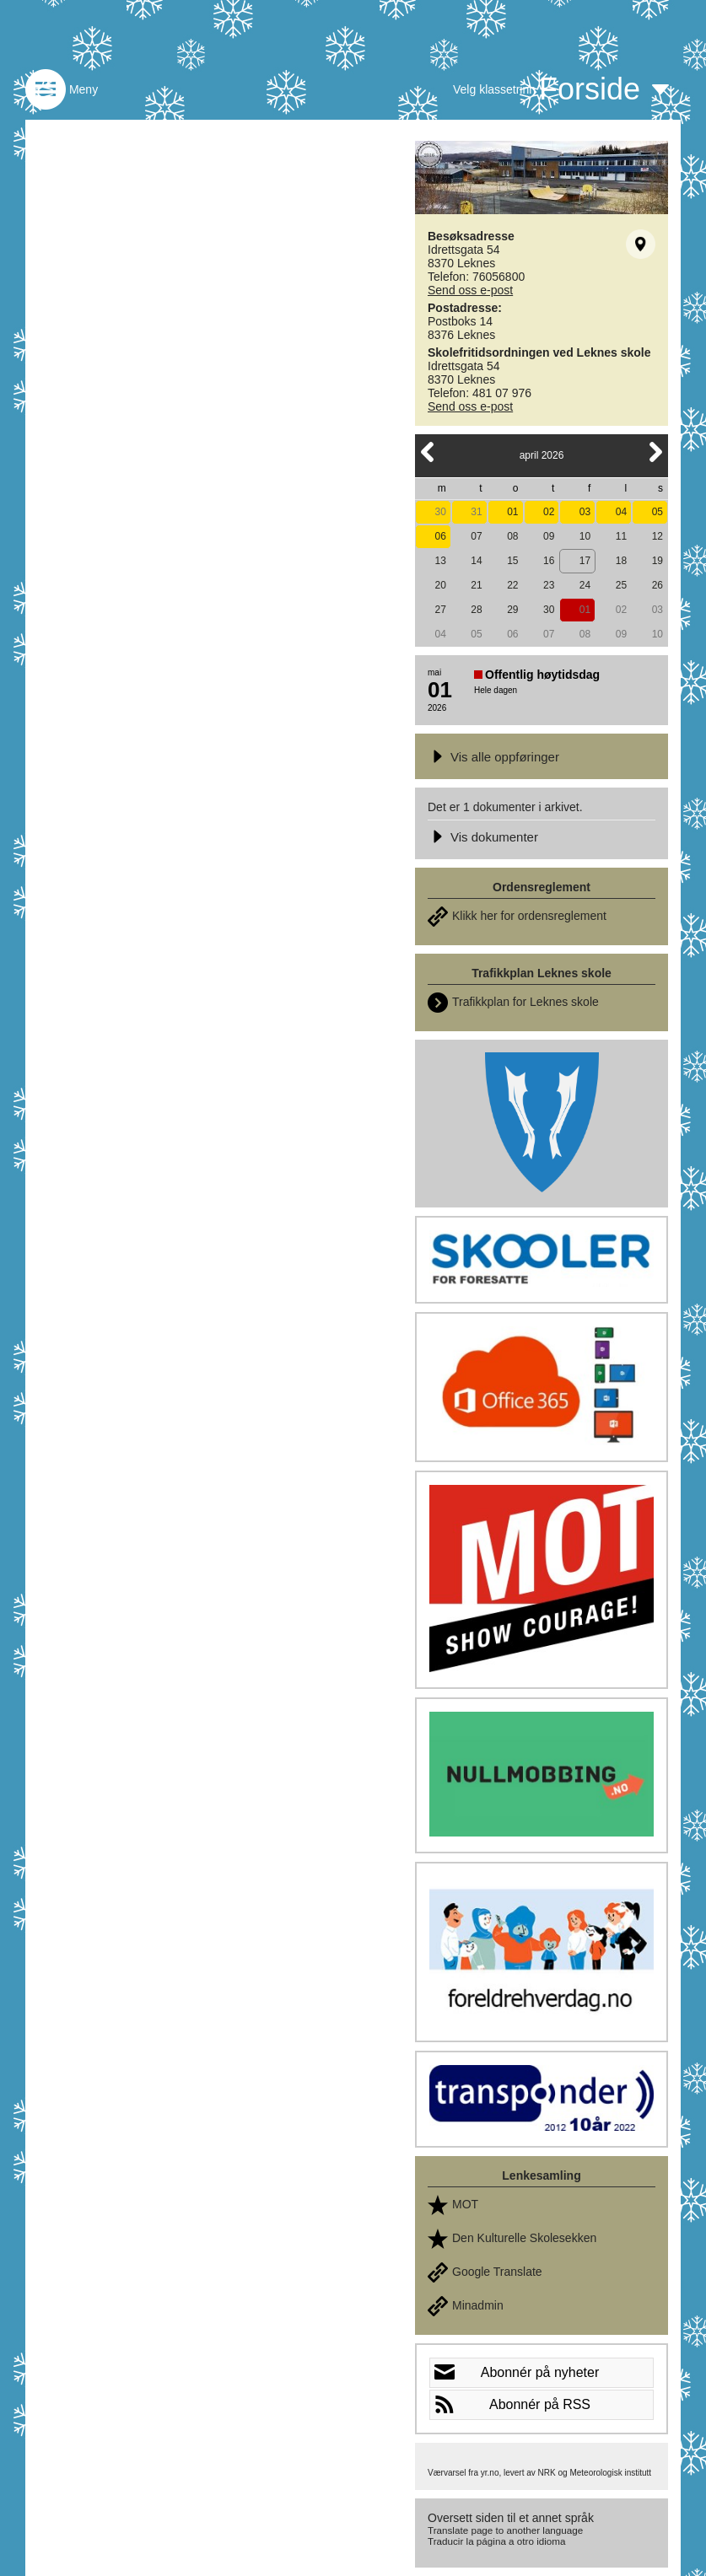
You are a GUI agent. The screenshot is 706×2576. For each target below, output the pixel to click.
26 (657, 585)
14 (476, 561)
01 (512, 512)
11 (621, 536)
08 (512, 536)
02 (548, 512)
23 (548, 585)
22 (512, 585)
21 (476, 585)
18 (621, 561)
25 (621, 585)
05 (657, 512)
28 (476, 610)
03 (584, 512)
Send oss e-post (470, 290)
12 (657, 536)
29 (512, 610)
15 (512, 561)
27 (439, 610)
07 (476, 536)
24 (584, 585)
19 (657, 561)
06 (439, 536)
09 (548, 536)
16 (548, 561)
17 (584, 561)
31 (476, 512)
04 (621, 512)
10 (584, 536)
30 (439, 512)
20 (439, 585)
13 (439, 561)
